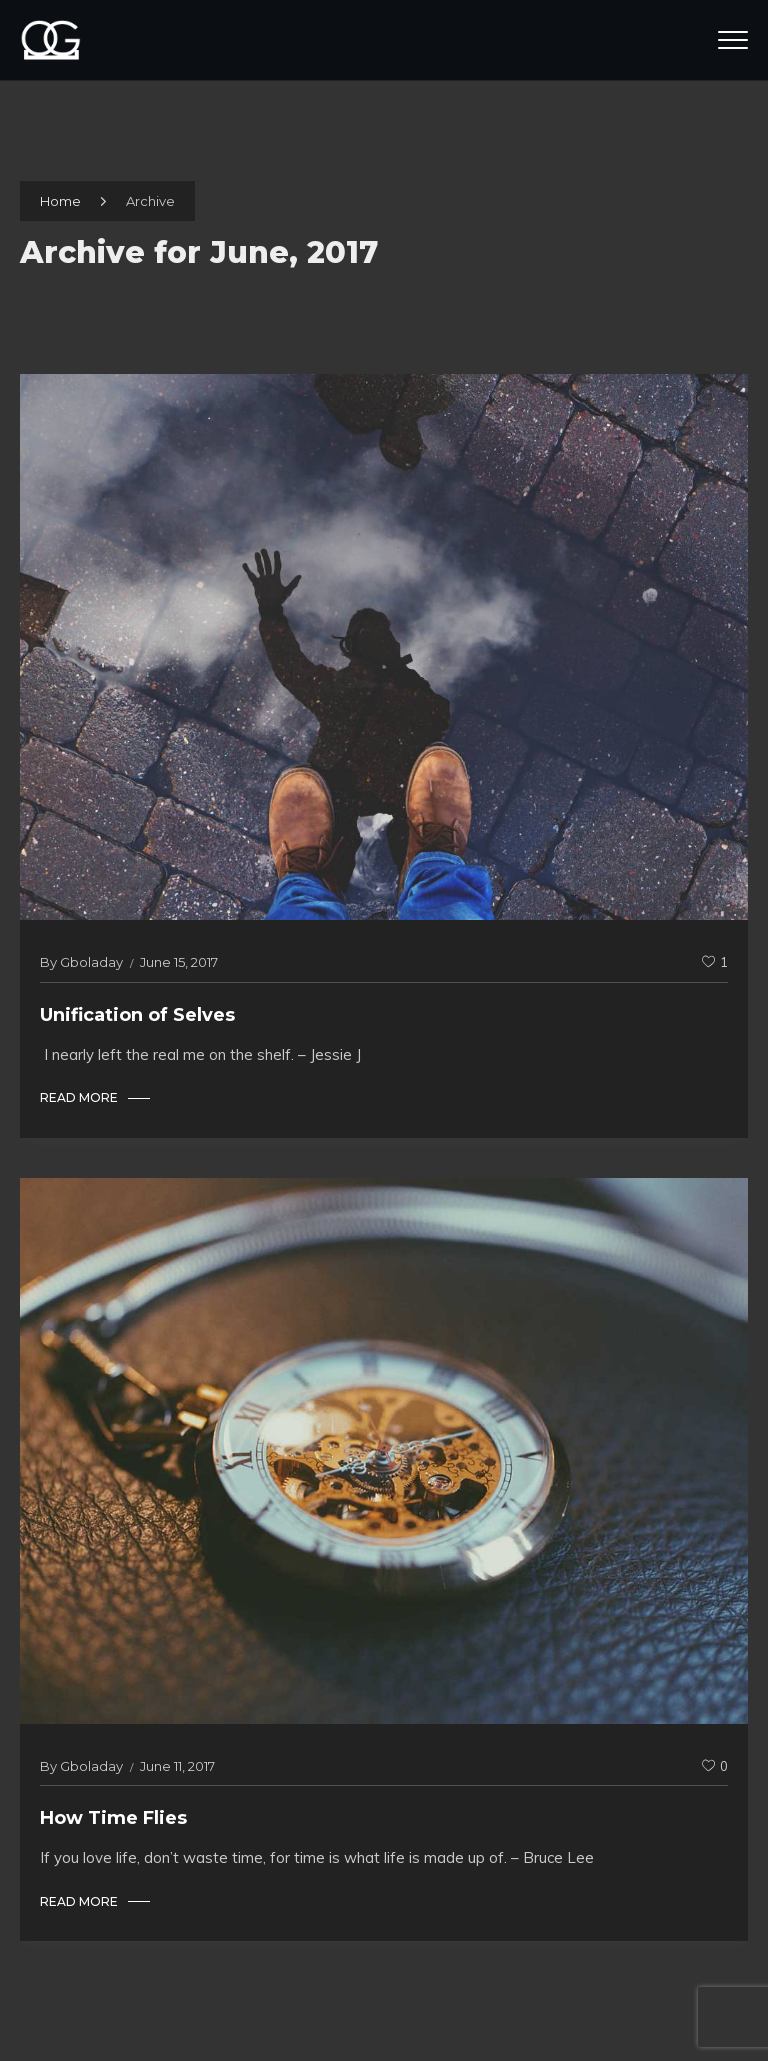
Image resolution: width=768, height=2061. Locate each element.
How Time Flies (113, 1818)
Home (60, 201)
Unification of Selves (137, 1015)
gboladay (91, 962)
